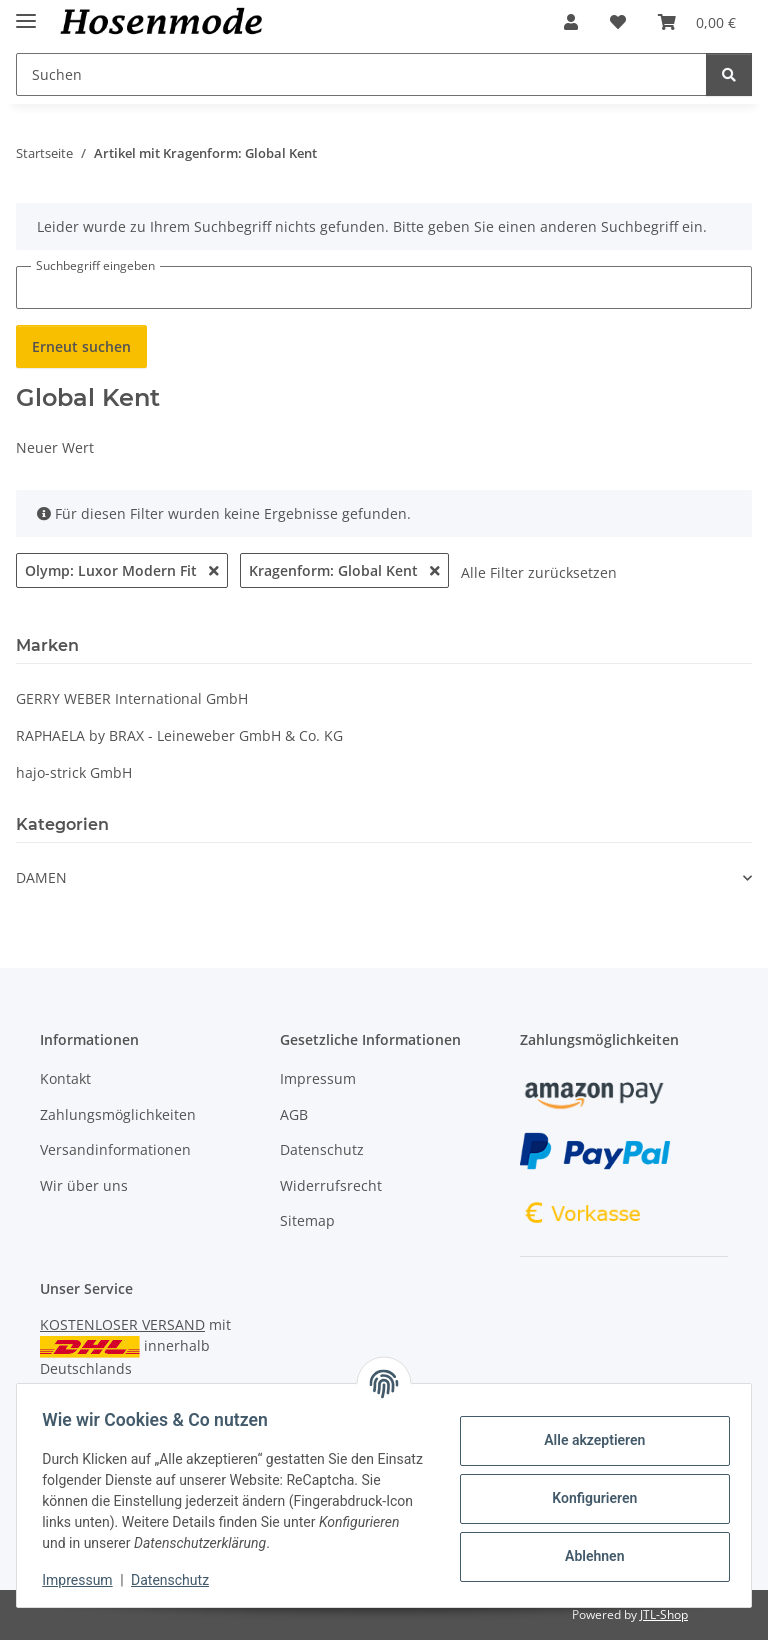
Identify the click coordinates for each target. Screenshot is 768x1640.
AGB (294, 1114)
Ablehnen (587, 1556)
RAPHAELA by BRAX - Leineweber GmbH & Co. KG (179, 735)
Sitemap (307, 1220)
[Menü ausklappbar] (26, 12)
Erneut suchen (81, 346)
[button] (571, 22)
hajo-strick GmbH (74, 772)
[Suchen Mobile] (361, 74)
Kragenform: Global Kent (344, 570)
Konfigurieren (587, 1498)
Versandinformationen (115, 1149)
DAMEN (41, 877)
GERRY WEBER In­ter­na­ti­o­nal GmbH (132, 698)
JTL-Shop (664, 1614)
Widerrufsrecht (331, 1185)
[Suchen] (729, 74)
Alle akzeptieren (587, 1440)
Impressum (84, 1580)
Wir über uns (84, 1185)
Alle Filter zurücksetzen (539, 572)
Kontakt (65, 1078)
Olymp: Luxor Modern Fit (122, 570)
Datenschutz (177, 1580)
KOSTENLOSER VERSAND (122, 1324)
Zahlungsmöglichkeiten (118, 1114)
